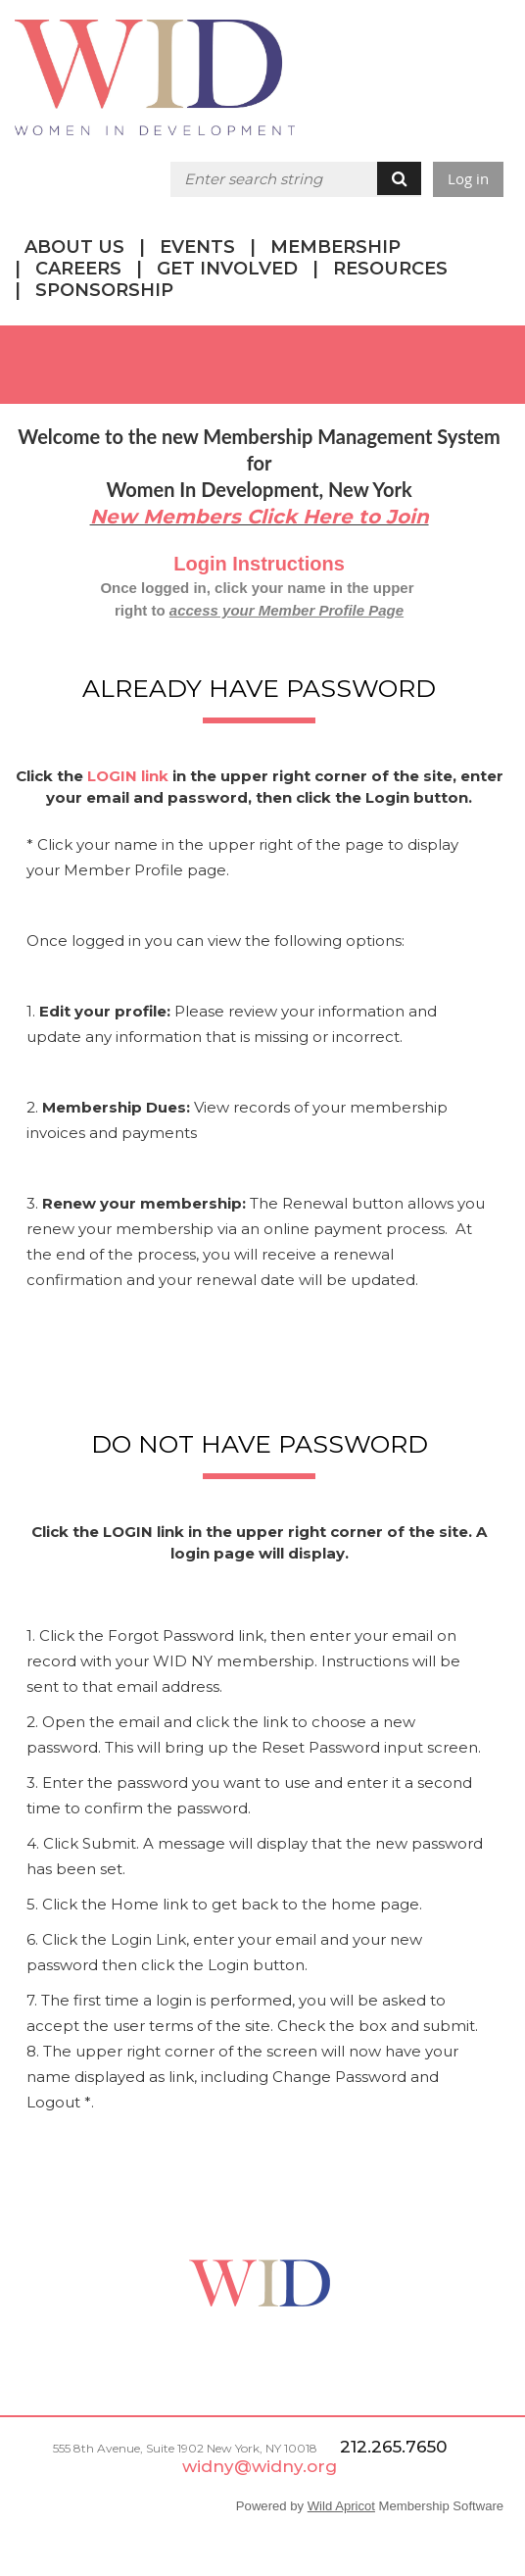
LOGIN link (127, 776)
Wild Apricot (341, 2506)
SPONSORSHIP (104, 290)
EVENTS (197, 247)
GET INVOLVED (227, 268)
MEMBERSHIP (335, 247)
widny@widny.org (259, 2466)
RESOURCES (390, 268)
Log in (468, 178)
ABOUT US (74, 247)
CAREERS (78, 268)
